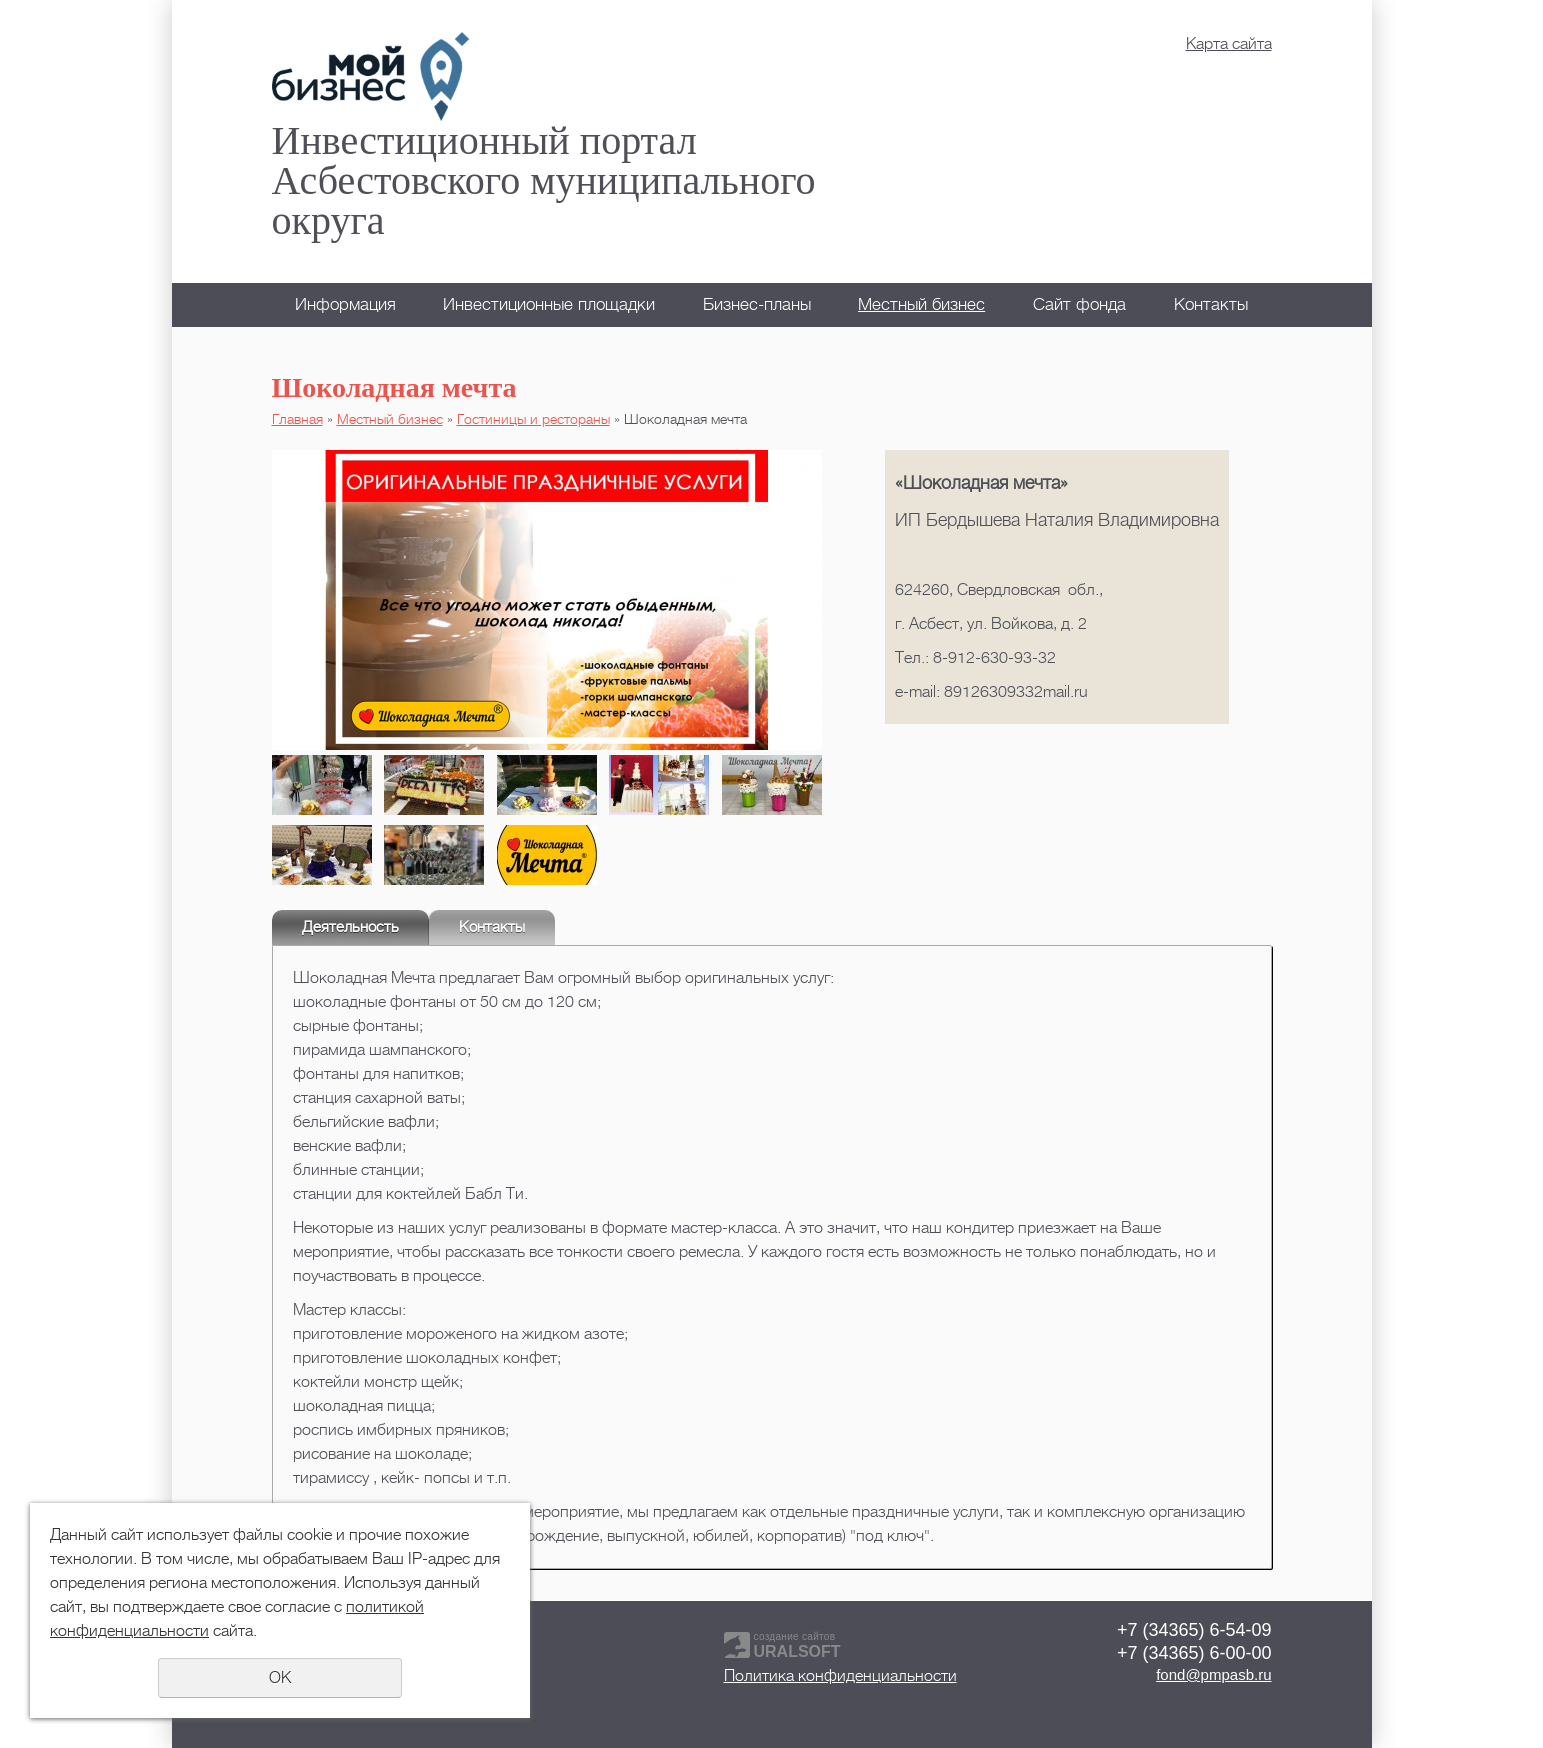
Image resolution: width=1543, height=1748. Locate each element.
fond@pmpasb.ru (1213, 1674)
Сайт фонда (1079, 304)
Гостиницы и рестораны (533, 419)
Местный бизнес (921, 304)
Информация (345, 304)
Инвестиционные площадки (549, 304)
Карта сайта (1229, 44)
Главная (297, 419)
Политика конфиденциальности (840, 1676)
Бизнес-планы (757, 304)
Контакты (1211, 304)
